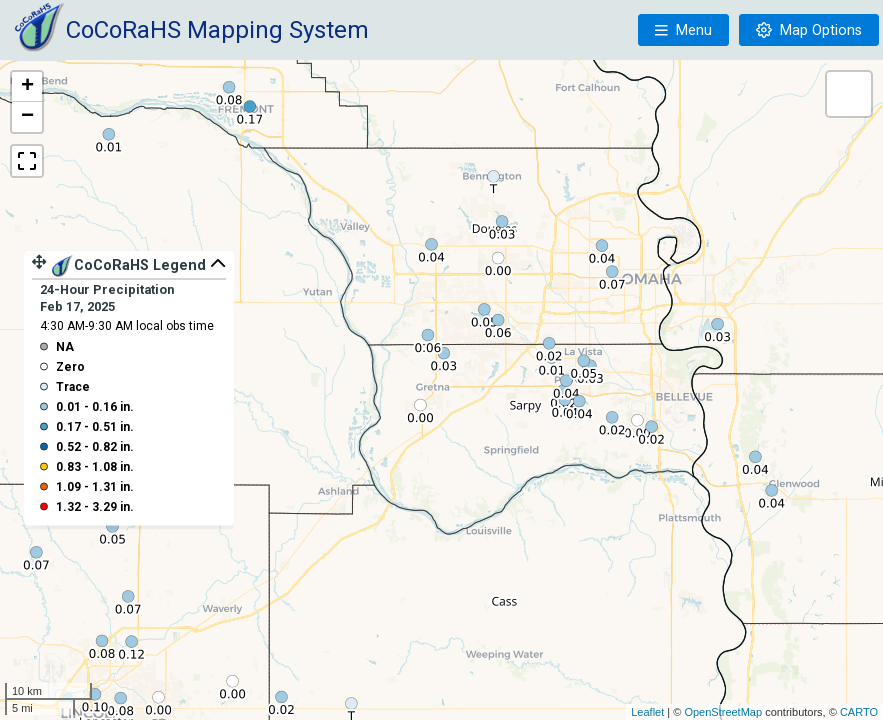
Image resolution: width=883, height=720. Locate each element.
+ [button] (27, 87)
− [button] (27, 117)
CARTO (859, 712)
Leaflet (647, 712)
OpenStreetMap (723, 712)
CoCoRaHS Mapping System (217, 30)
